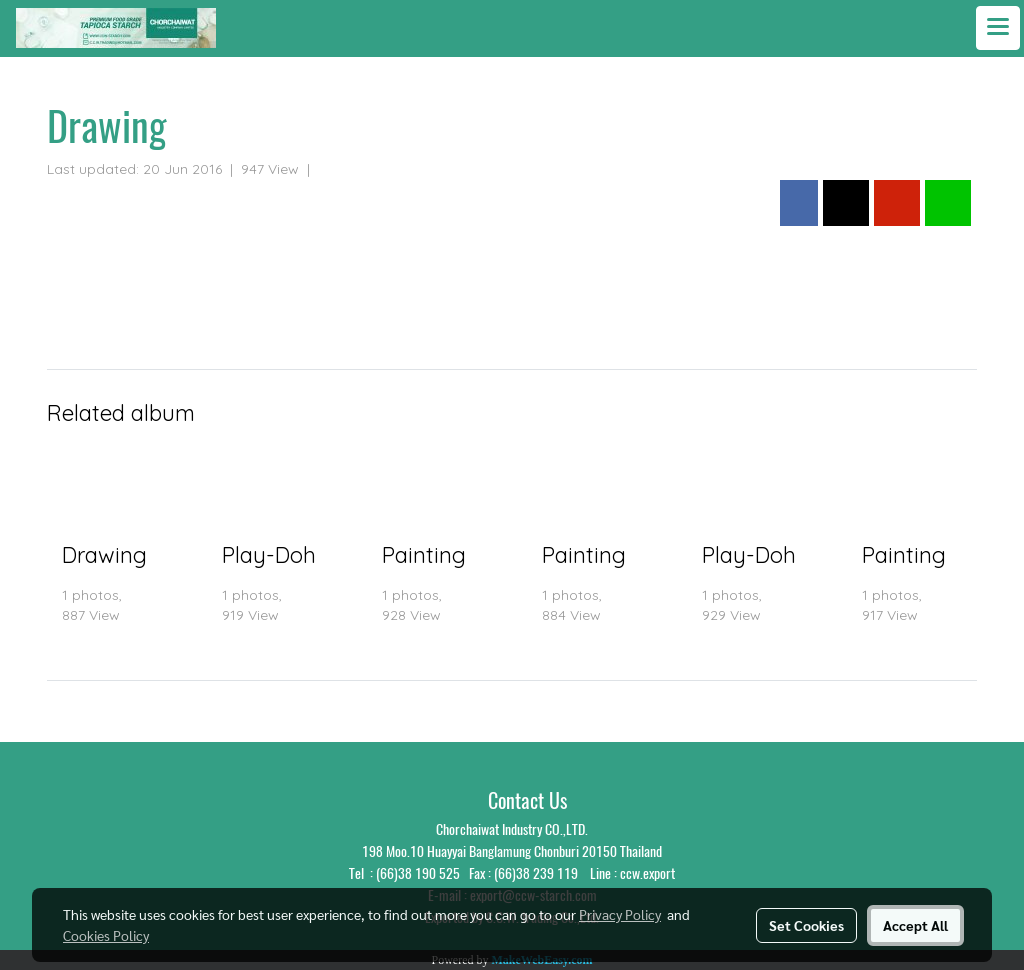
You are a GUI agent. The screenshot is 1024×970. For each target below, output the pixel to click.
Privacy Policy (620, 914)
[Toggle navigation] (998, 28)
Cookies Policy (106, 935)
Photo (338, 169)
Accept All (915, 925)
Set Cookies (806, 925)
